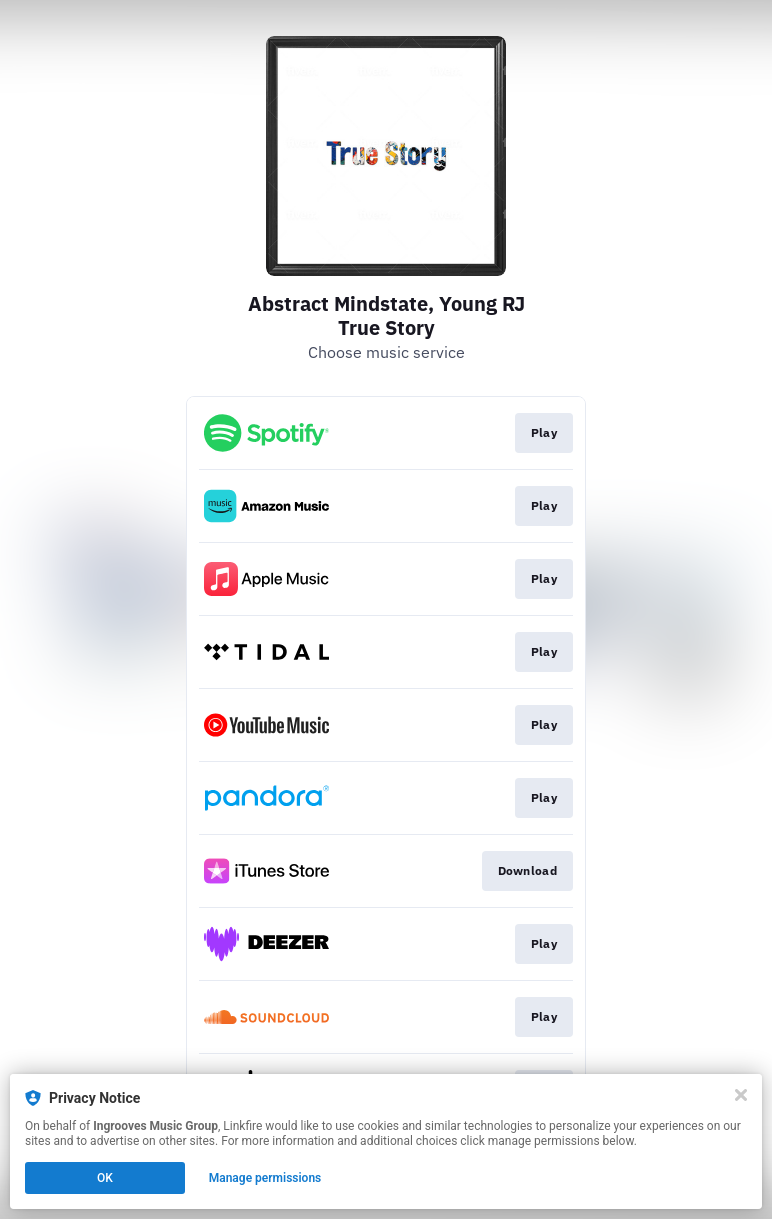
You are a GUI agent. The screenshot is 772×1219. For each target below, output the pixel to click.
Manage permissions (265, 1178)
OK (105, 1178)
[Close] (741, 1095)
